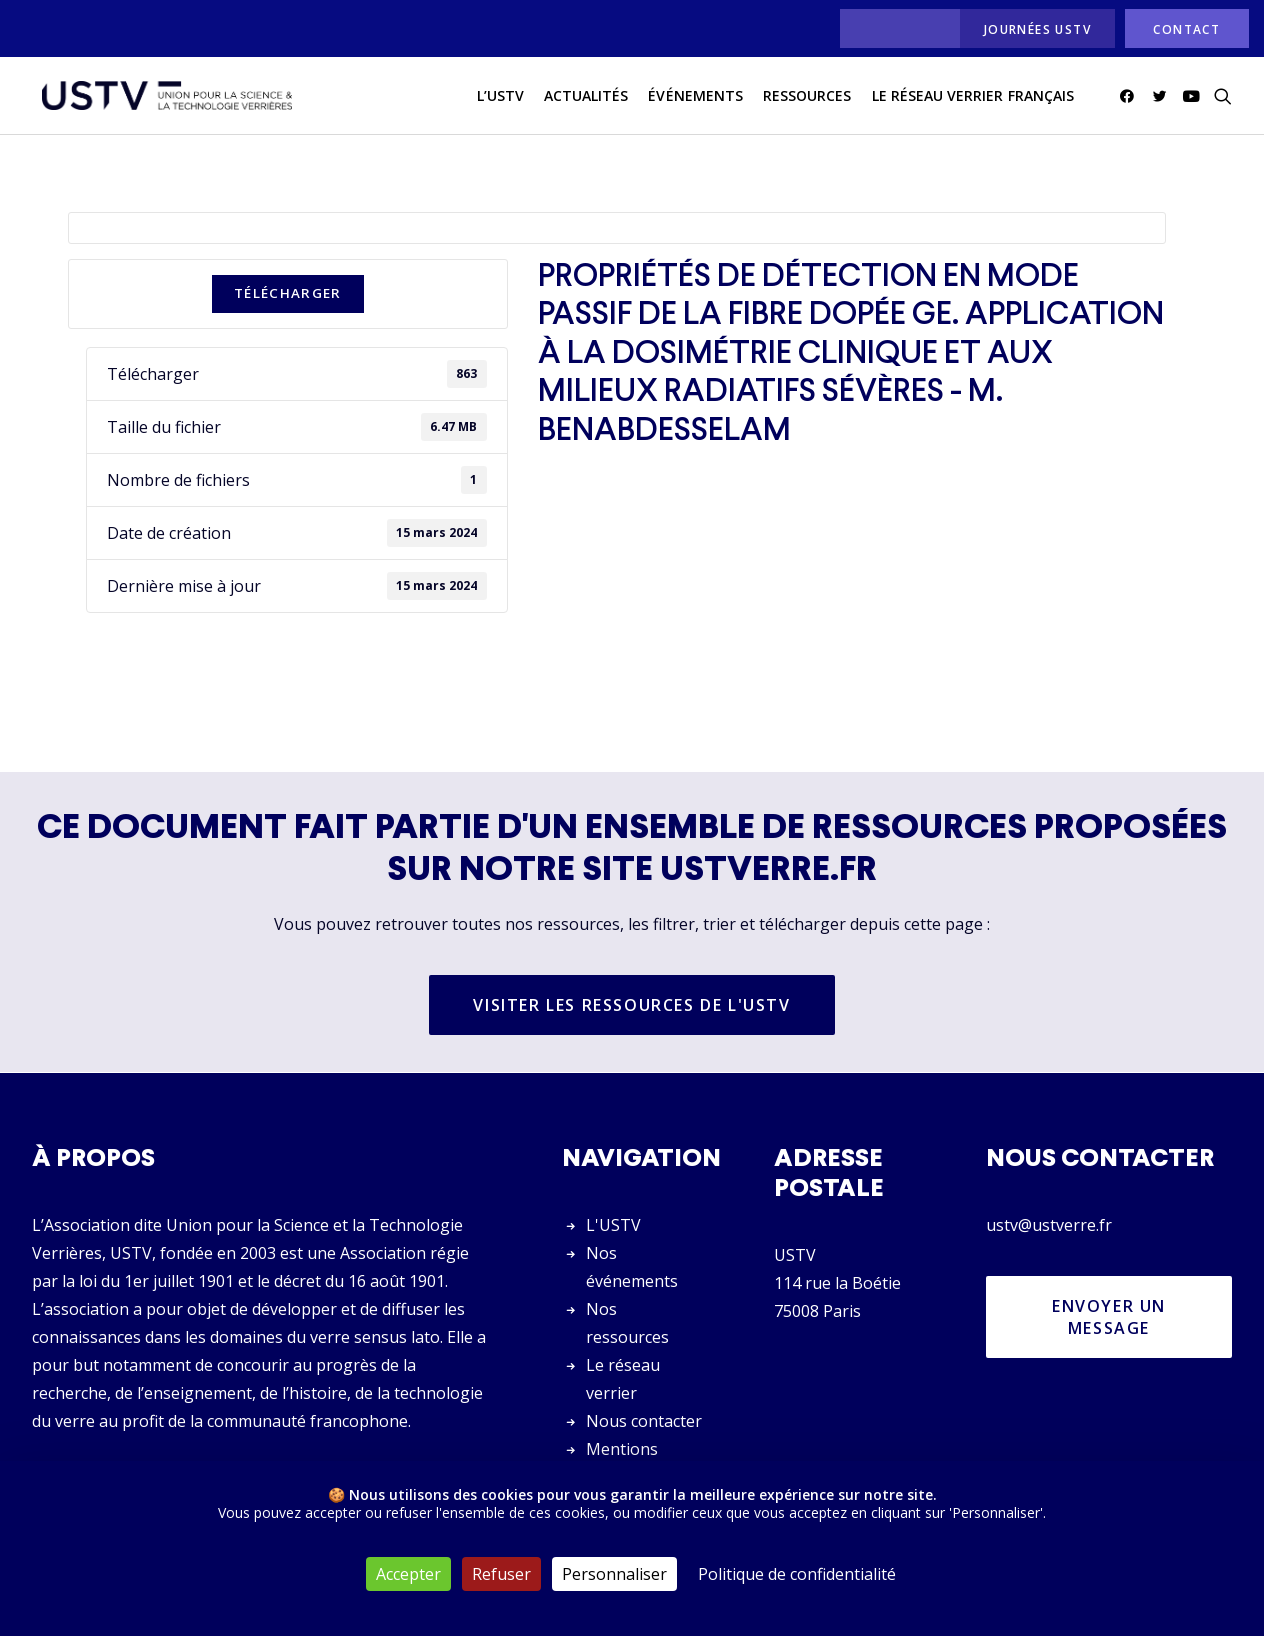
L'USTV (613, 1225)
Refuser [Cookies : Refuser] (501, 1574)
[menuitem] (894, 28)
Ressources (807, 98)
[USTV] (163, 99)
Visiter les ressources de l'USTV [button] (631, 1006)
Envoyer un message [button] (1112, 1317)
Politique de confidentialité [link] (797, 1574)
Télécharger (288, 294)
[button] (1130, 99)
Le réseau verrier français (973, 98)
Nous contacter (644, 1421)
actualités (586, 98)
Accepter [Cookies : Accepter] (408, 1574)
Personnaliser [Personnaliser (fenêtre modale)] (614, 1574)
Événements (695, 98)
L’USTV (500, 98)
